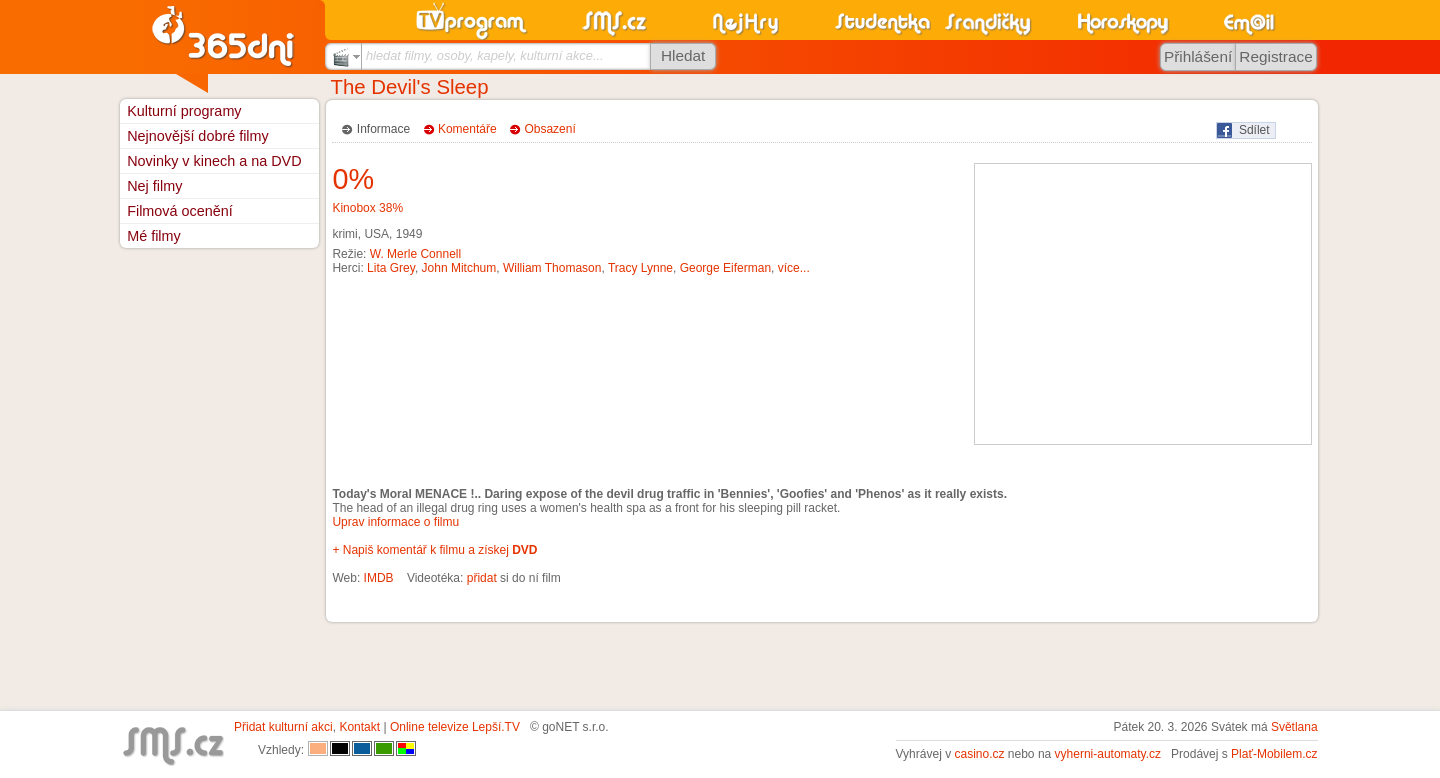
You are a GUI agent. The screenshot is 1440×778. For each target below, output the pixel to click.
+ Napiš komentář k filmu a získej (434, 550)
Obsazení (549, 129)
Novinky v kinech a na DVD (214, 161)
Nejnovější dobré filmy (198, 136)
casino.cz (979, 754)
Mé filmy (154, 236)
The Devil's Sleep (410, 87)
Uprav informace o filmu (395, 522)
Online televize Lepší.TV (455, 727)
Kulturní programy (184, 111)
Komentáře (467, 129)
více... (794, 268)
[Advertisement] (1143, 304)
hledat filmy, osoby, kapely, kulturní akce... (485, 55)
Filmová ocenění (180, 211)
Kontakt (359, 727)
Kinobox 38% (367, 208)
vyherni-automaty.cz (1108, 754)
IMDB (379, 578)
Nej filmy (154, 186)
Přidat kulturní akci (283, 727)
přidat (482, 578)
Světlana (1294, 727)
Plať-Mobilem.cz (1274, 754)
